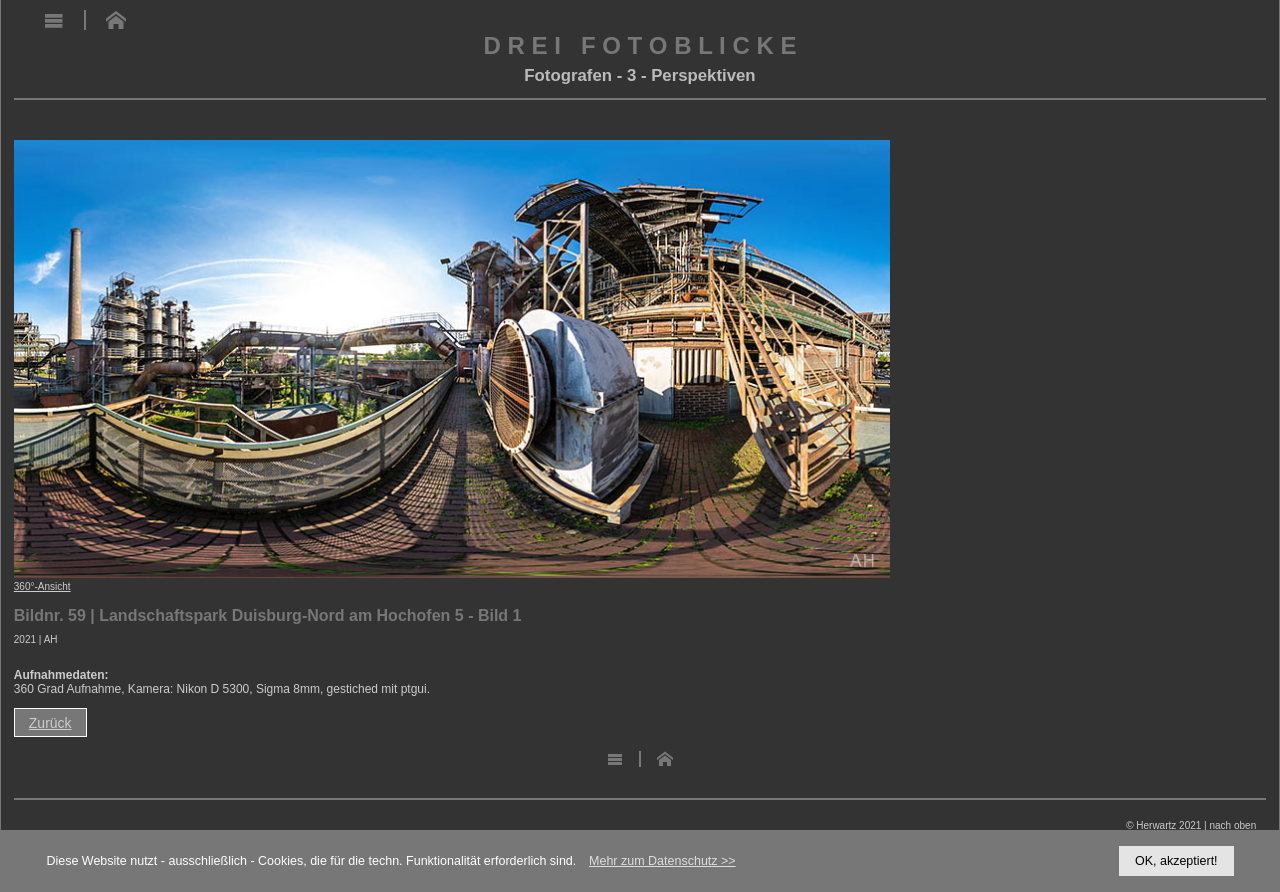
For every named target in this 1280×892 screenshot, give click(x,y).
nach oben (1232, 825)
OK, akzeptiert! (1176, 861)
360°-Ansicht (42, 586)
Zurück (50, 723)
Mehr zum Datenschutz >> (662, 861)
